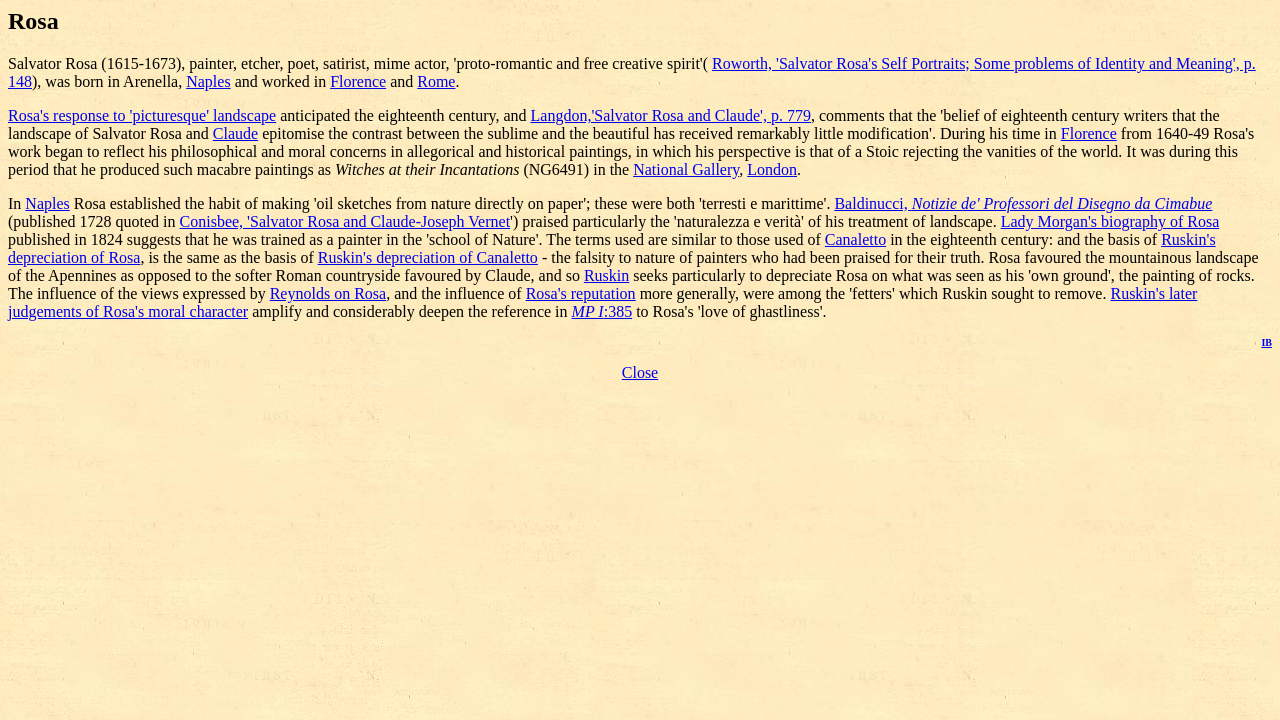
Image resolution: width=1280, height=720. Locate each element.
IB (1266, 342)
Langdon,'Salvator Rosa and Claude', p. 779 (671, 115)
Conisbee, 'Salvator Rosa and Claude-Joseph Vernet (345, 221)
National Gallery (686, 169)
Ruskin (606, 275)
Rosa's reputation (581, 293)
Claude (235, 133)
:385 (602, 311)
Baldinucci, (1023, 203)
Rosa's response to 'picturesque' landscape (142, 115)
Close (640, 372)
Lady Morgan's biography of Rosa (1110, 221)
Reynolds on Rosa (328, 293)
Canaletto (855, 239)
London (772, 169)
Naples (208, 81)
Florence (358, 81)
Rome (436, 81)
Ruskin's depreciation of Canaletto (428, 257)
